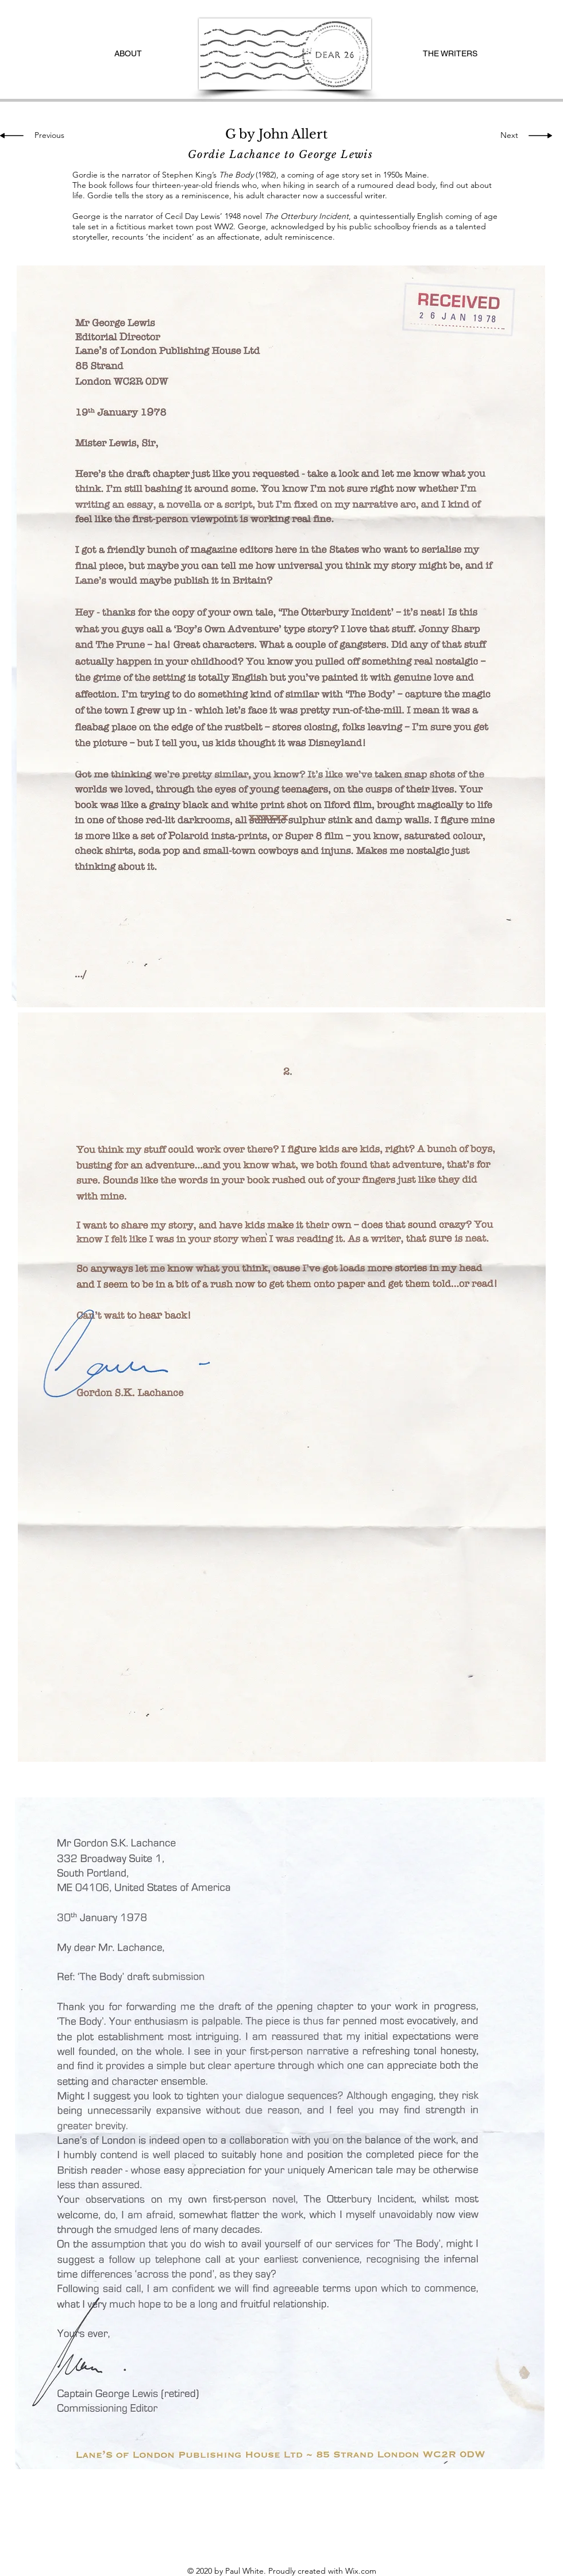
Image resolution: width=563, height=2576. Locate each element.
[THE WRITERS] (449, 54)
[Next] (506, 135)
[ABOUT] (128, 54)
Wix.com (360, 2571)
